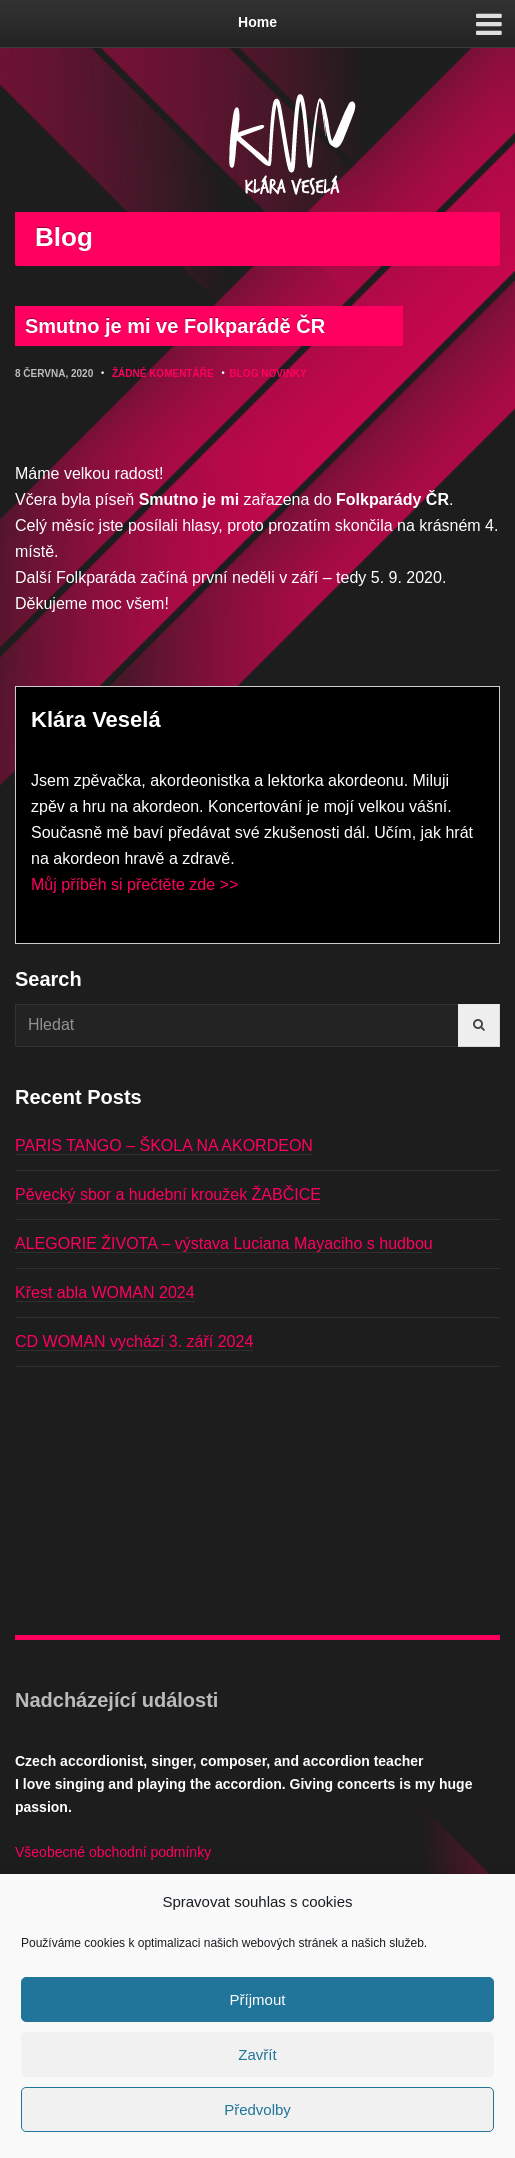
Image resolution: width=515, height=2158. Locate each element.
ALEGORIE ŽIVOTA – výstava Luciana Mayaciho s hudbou (224, 1243)
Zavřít (257, 2054)
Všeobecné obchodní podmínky (113, 1852)
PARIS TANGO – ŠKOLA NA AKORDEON (164, 1145)
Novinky (284, 373)
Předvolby (257, 2109)
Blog (244, 373)
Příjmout (258, 1999)
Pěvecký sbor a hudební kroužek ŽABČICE (168, 1194)
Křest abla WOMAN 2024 (105, 1292)
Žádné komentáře (163, 373)
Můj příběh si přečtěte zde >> (134, 884)
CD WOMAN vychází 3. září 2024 (134, 1341)
